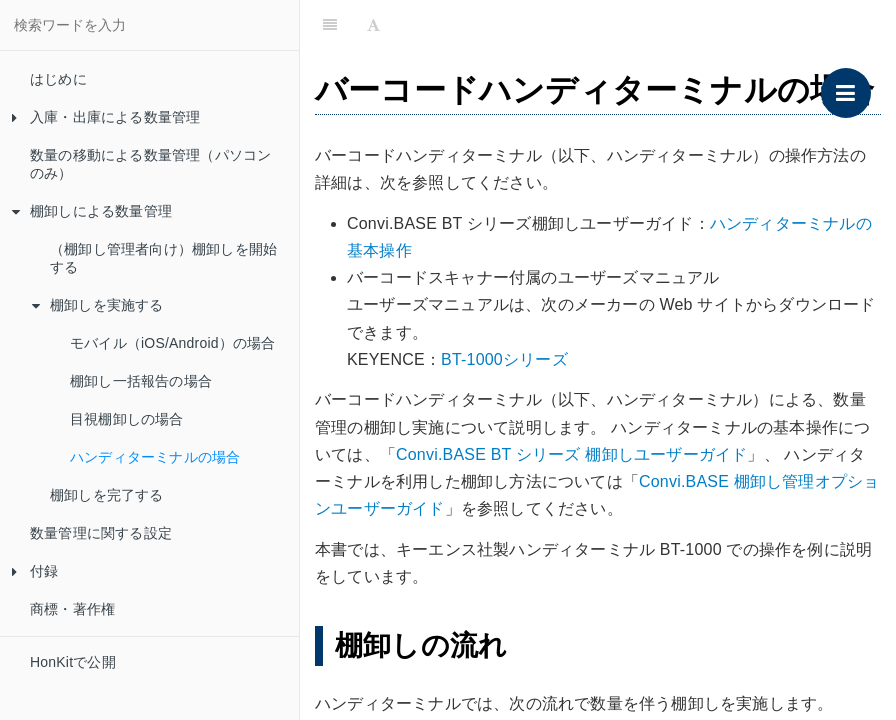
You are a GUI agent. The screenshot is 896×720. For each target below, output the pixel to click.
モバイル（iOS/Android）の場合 (172, 343)
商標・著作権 (72, 609)
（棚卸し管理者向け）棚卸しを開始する (163, 258)
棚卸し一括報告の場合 (141, 381)
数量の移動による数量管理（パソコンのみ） (150, 164)
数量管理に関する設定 (101, 533)
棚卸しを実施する (98, 305)
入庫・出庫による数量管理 (106, 117)
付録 (35, 571)
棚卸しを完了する (107, 495)
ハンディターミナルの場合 (155, 457)
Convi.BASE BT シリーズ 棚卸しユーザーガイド (571, 454)
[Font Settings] (373, 25)
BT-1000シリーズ (504, 359)
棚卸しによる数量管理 (92, 211)
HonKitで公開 (73, 662)
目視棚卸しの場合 (127, 419)
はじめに (58, 79)
